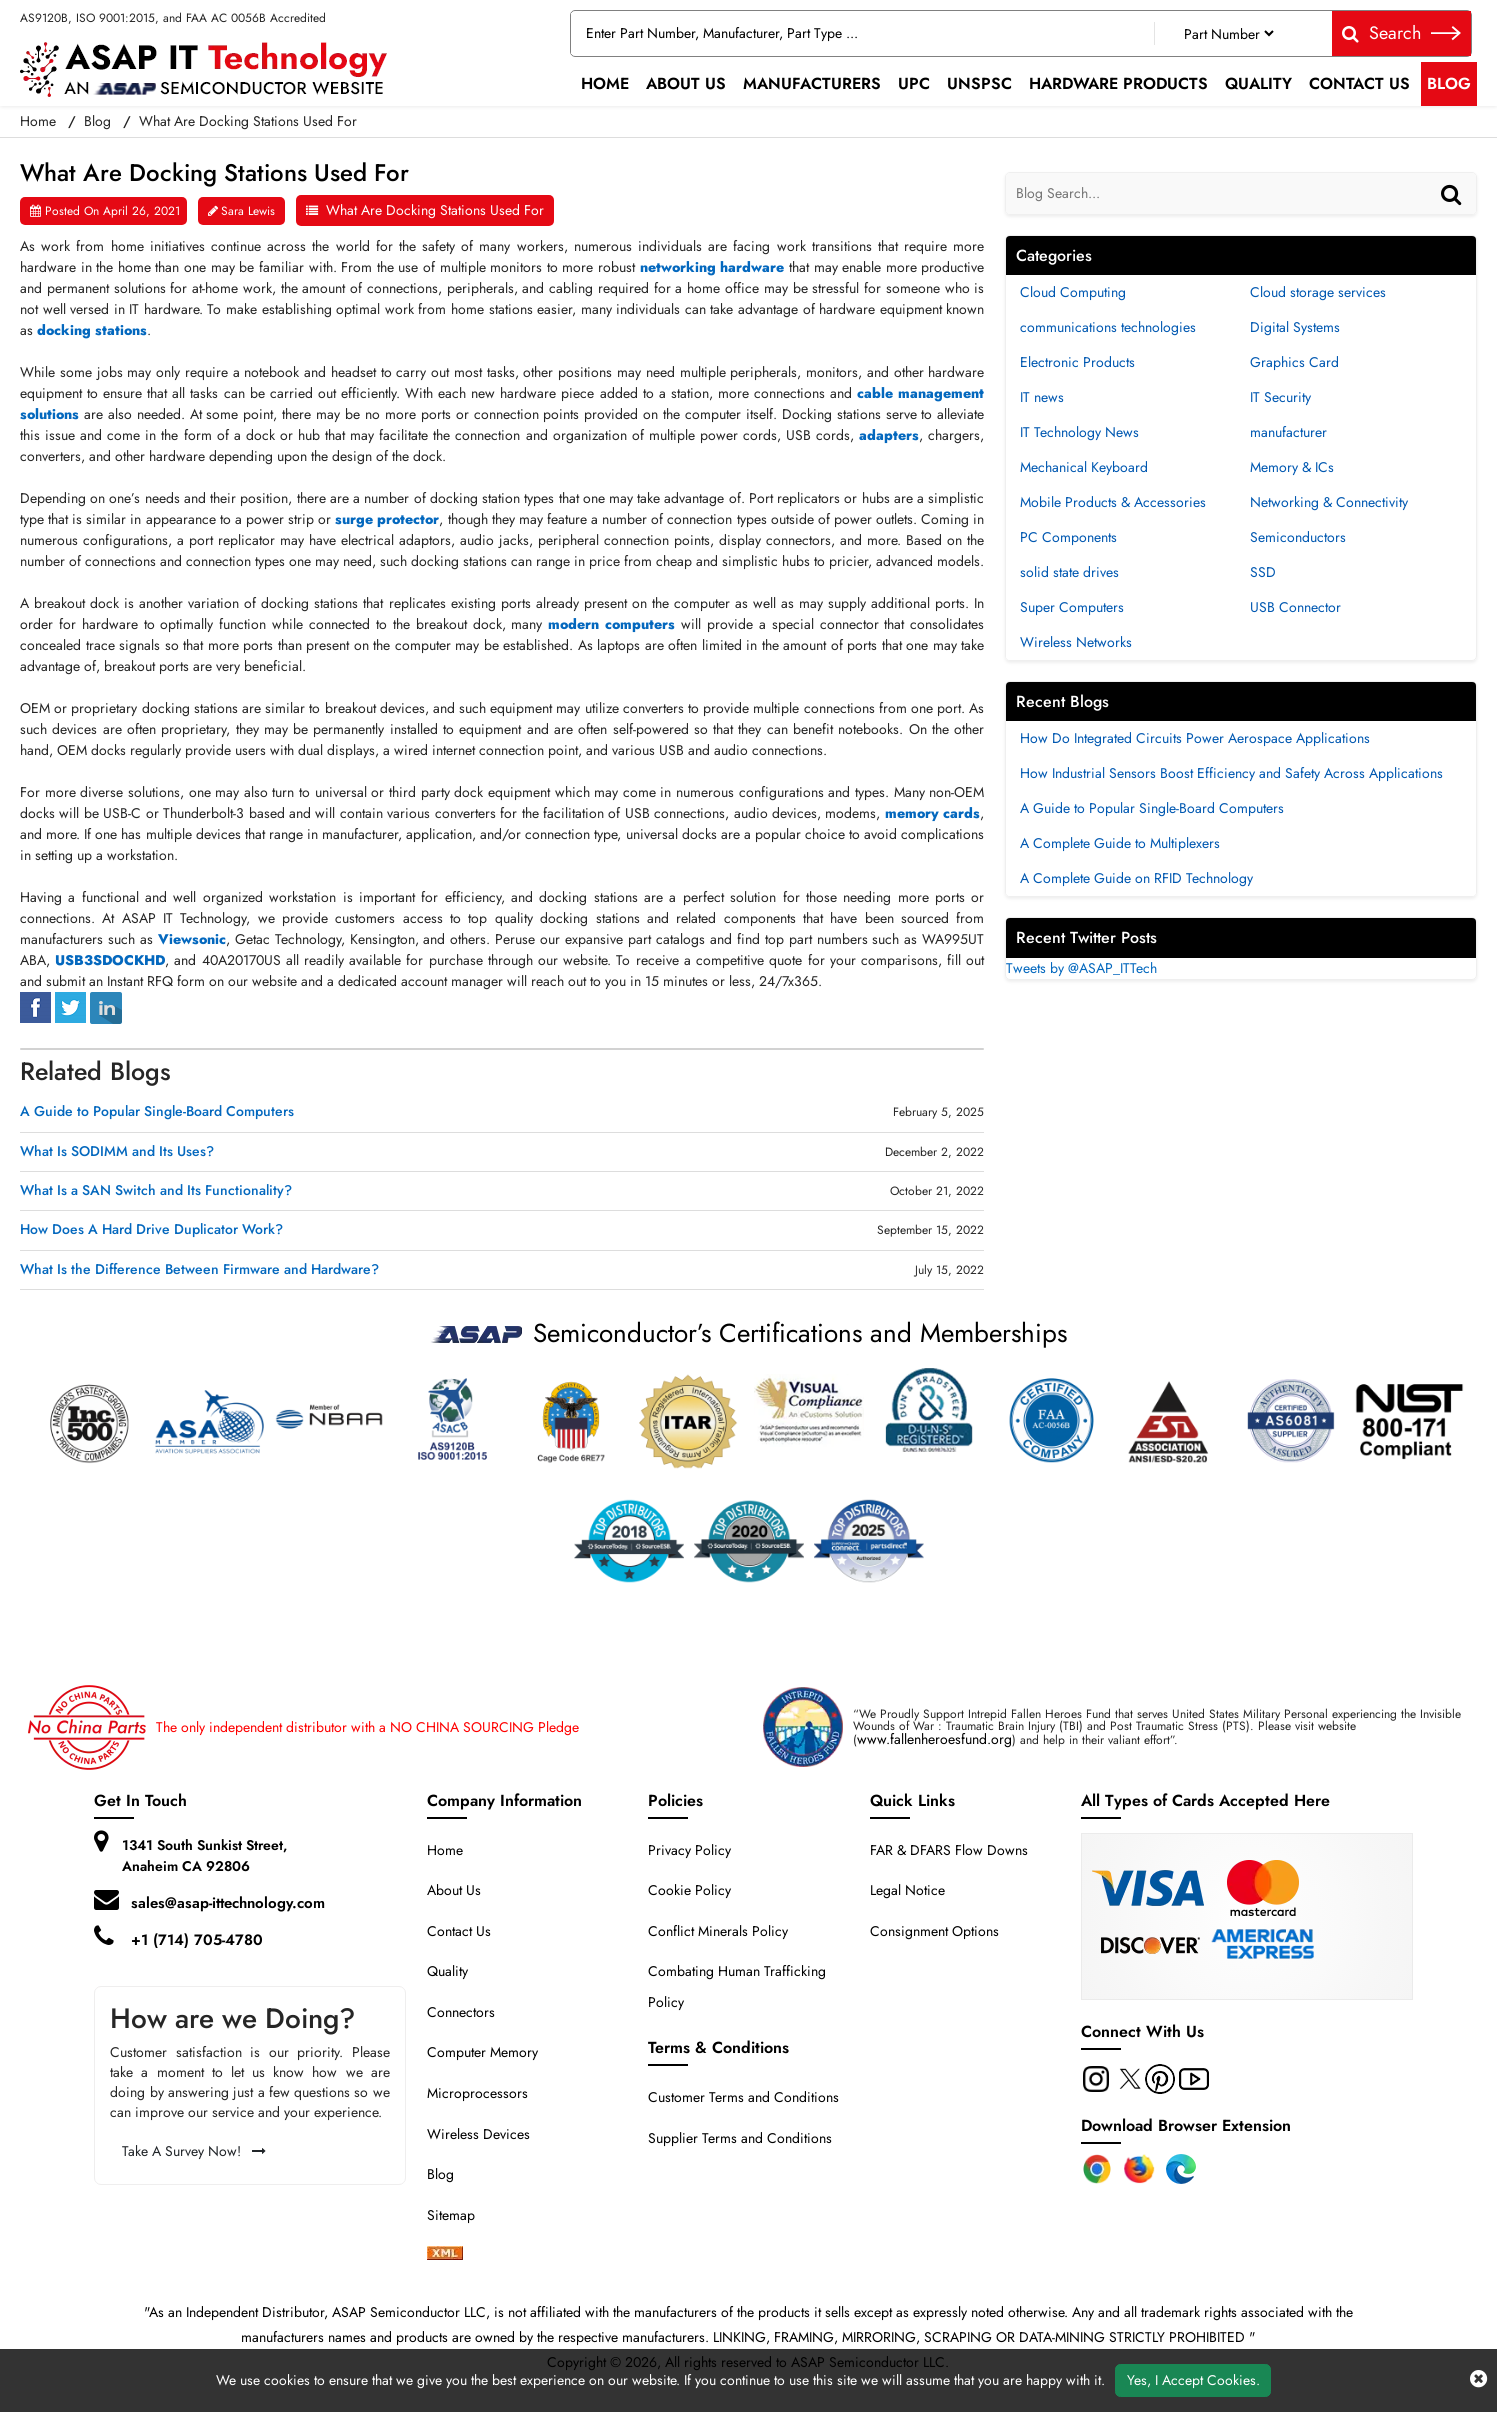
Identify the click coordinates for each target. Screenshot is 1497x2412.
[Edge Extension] (1181, 2169)
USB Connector (1295, 607)
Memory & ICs (1292, 467)
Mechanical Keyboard (1084, 467)
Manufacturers (812, 83)
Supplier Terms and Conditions (740, 2138)
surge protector (387, 519)
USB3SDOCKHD (110, 960)
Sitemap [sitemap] (459, 2215)
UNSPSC (979, 83)
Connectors (461, 2012)
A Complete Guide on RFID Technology (1136, 878)
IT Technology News (1079, 432)
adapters (889, 435)
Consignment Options (934, 1931)
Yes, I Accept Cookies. (1193, 2380)
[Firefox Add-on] (1139, 2169)
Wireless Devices (478, 2134)
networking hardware (712, 267)
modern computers (611, 624)
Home (605, 83)
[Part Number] (1228, 33)
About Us (686, 83)
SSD (1263, 572)
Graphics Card (1294, 362)
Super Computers (1072, 607)
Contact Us (1359, 83)
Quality (1258, 83)
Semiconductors (1298, 537)
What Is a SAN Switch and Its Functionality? (156, 1190)
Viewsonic (192, 939)
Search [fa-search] (1401, 33)
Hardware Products (1118, 83)
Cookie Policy (689, 1890)
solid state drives (1069, 572)
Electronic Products (1077, 362)
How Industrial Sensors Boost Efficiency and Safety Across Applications (1231, 773)
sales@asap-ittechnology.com (228, 1903)
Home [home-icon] (40, 121)
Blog (1449, 83)
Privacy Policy (689, 1850)
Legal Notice (907, 1890)
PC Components (1068, 537)
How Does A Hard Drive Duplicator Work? (151, 1229)
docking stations (92, 330)
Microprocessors (477, 2093)
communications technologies (1108, 327)
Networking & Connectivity (1329, 502)
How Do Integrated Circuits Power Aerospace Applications (1195, 738)
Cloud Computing (1073, 292)
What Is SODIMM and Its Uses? (117, 1151)
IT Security (1280, 397)
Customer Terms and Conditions (743, 2097)
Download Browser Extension (1186, 2125)
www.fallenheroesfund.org (934, 1739)
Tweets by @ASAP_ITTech (1081, 968)
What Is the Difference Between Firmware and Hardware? (199, 1269)
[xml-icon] (445, 2255)
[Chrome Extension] (1097, 2169)
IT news (1042, 397)
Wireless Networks (1076, 642)
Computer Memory (482, 2052)
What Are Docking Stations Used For (435, 210)
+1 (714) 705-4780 (197, 1940)
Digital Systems (1295, 327)
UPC (914, 83)
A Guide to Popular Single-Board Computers (157, 1111)
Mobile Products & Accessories (1113, 502)
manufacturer (1288, 432)
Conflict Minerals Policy (718, 1931)
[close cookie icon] (1478, 2380)
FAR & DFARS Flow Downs (949, 1850)
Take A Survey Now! (194, 2151)
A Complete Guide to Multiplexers (1120, 843)
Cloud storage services (1318, 292)
